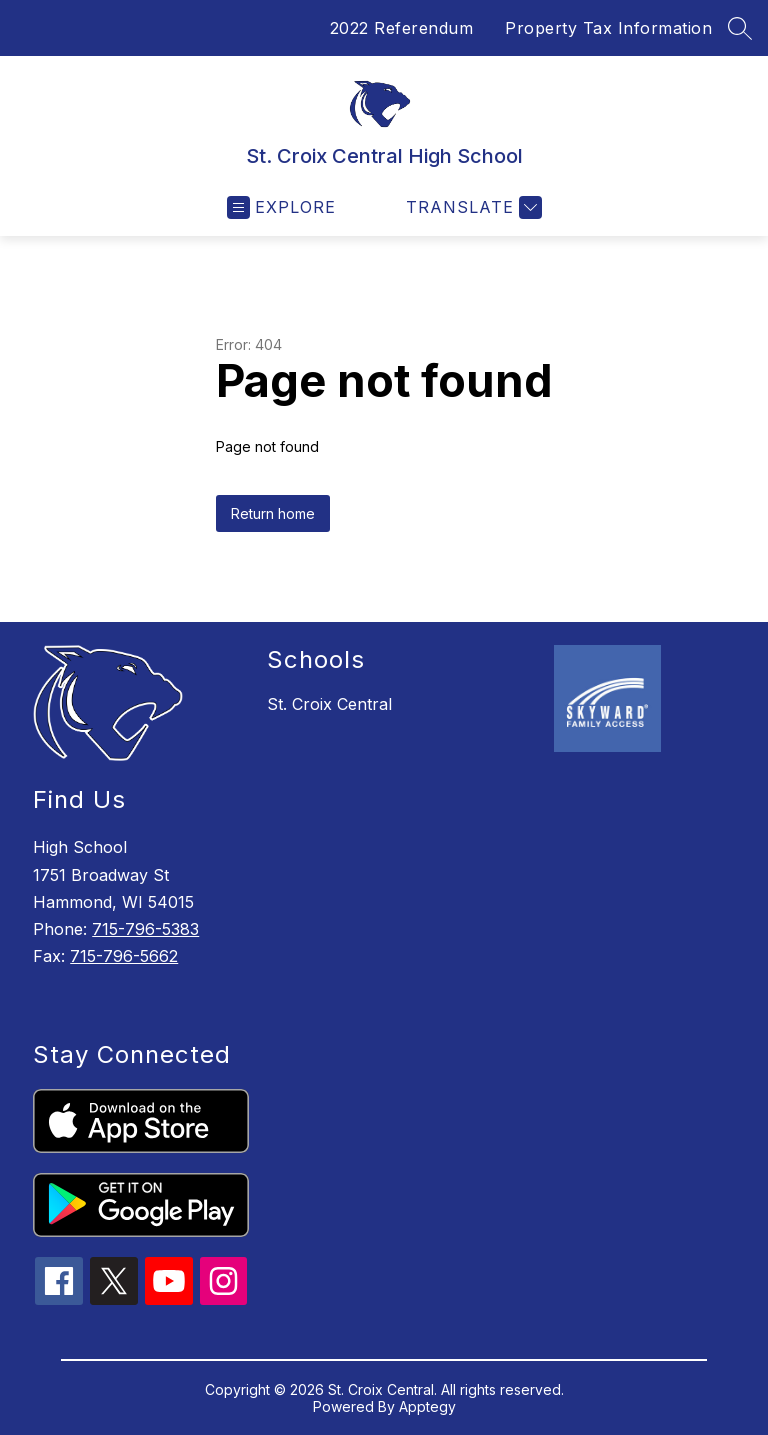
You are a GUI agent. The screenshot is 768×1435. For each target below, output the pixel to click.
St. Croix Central (329, 704)
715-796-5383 (145, 929)
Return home (273, 513)
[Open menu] (281, 207)
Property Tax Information (608, 28)
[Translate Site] (471, 207)
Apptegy (427, 1406)
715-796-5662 (124, 956)
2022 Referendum (402, 28)
